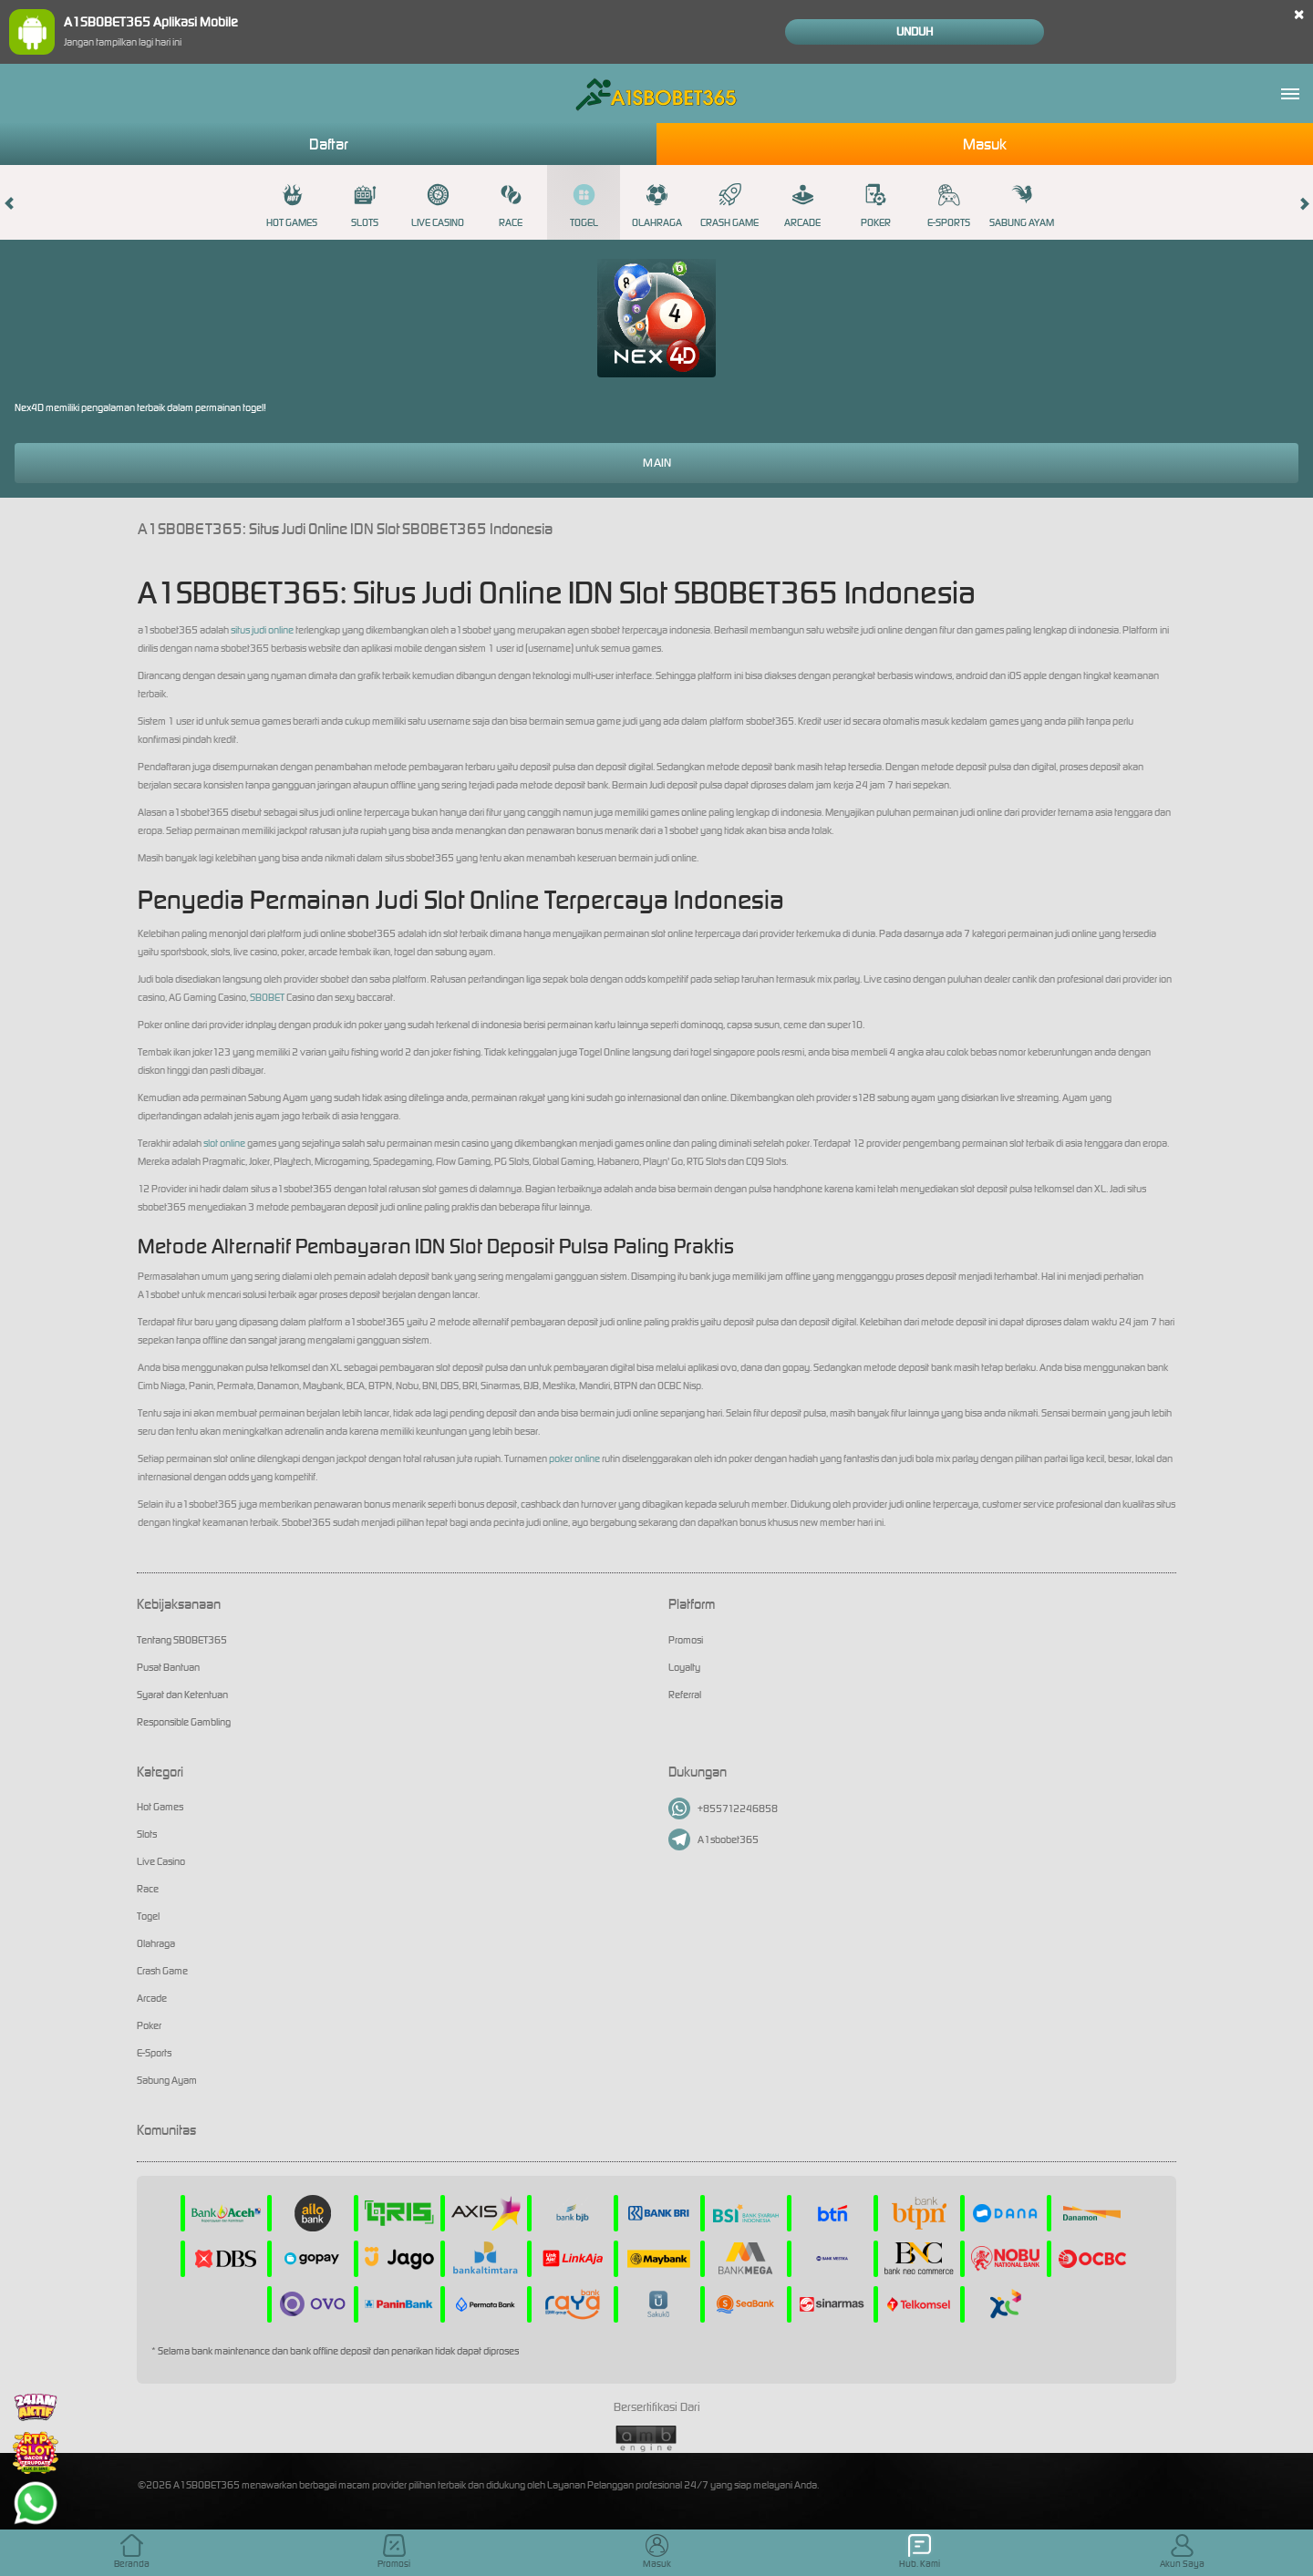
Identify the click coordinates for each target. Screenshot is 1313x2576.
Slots (364, 206)
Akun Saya (1182, 2552)
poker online (574, 1458)
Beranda (132, 2552)
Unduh (914, 31)
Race (510, 206)
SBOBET (267, 997)
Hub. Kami (919, 2552)
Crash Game (729, 206)
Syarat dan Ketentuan (182, 1694)
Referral (684, 1694)
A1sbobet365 (713, 1839)
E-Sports (948, 206)
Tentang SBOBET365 (182, 1639)
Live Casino (437, 206)
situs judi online (262, 629)
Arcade (802, 206)
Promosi (685, 1639)
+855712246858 (723, 1808)
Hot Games (291, 206)
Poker (876, 206)
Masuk (985, 144)
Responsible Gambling (184, 1722)
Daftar (328, 144)
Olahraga (657, 206)
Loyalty (684, 1667)
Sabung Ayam (1021, 206)
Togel (584, 206)
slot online (224, 1143)
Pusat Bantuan (168, 1667)
